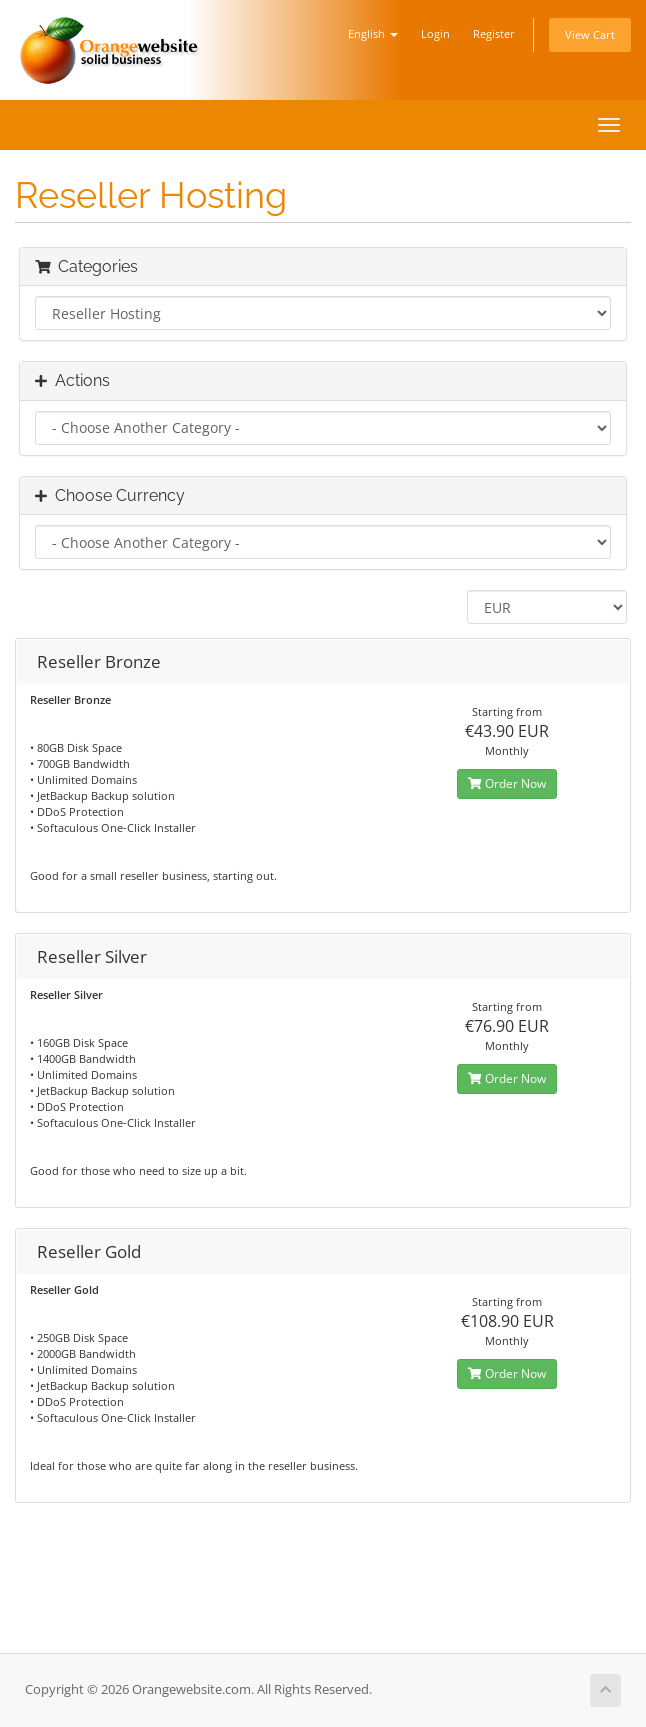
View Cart (590, 34)
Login (435, 33)
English (373, 33)
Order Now (507, 783)
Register (494, 33)
